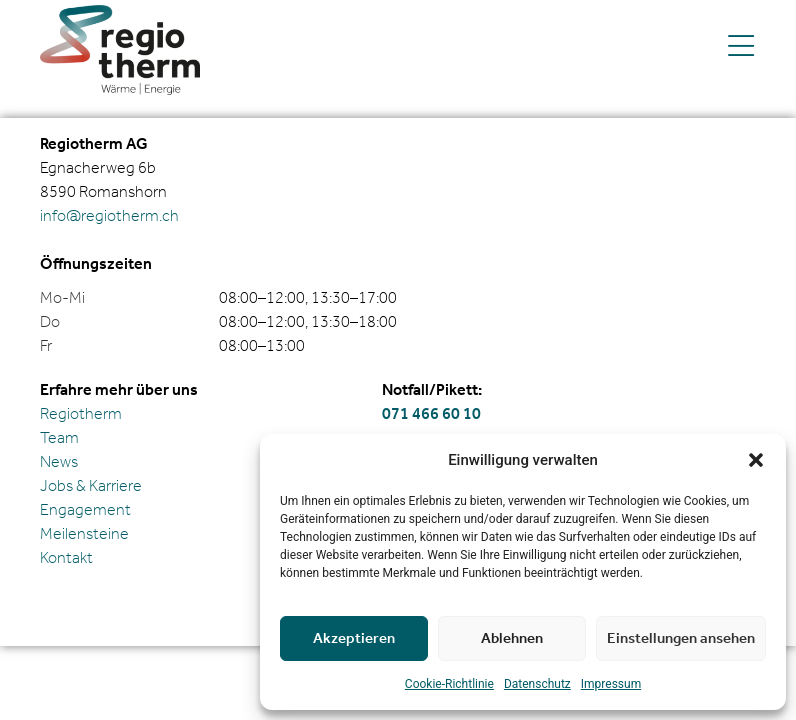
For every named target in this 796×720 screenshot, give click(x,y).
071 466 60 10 (431, 414)
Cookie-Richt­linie (449, 684)
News (59, 462)
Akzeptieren (354, 639)
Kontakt (66, 558)
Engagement (85, 510)
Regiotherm (81, 414)
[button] (756, 460)
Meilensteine (84, 534)
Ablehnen (512, 639)
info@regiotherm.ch (109, 216)
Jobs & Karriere (91, 486)
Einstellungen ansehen (681, 639)
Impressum (611, 684)
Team (59, 438)
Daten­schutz (537, 684)
